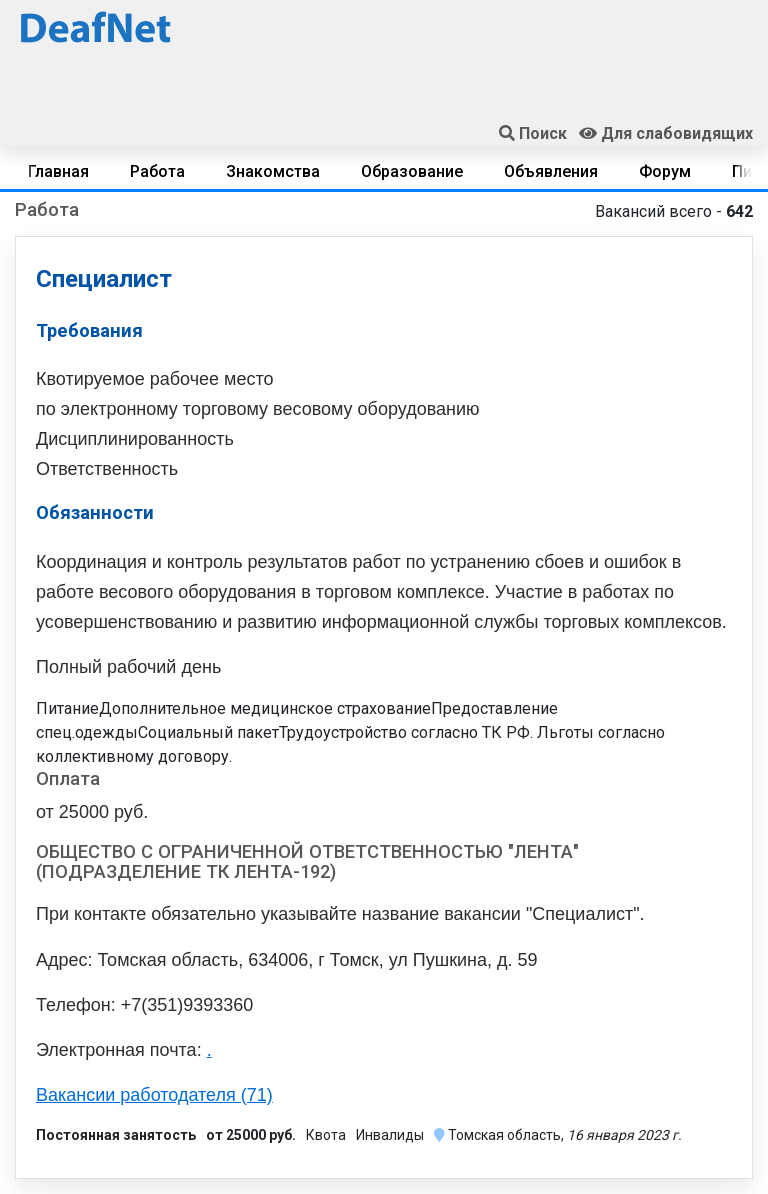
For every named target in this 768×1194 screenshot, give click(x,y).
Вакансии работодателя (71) (154, 1095)
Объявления (551, 171)
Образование (412, 171)
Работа (157, 171)
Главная (58, 171)
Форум (665, 171)
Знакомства (273, 171)
